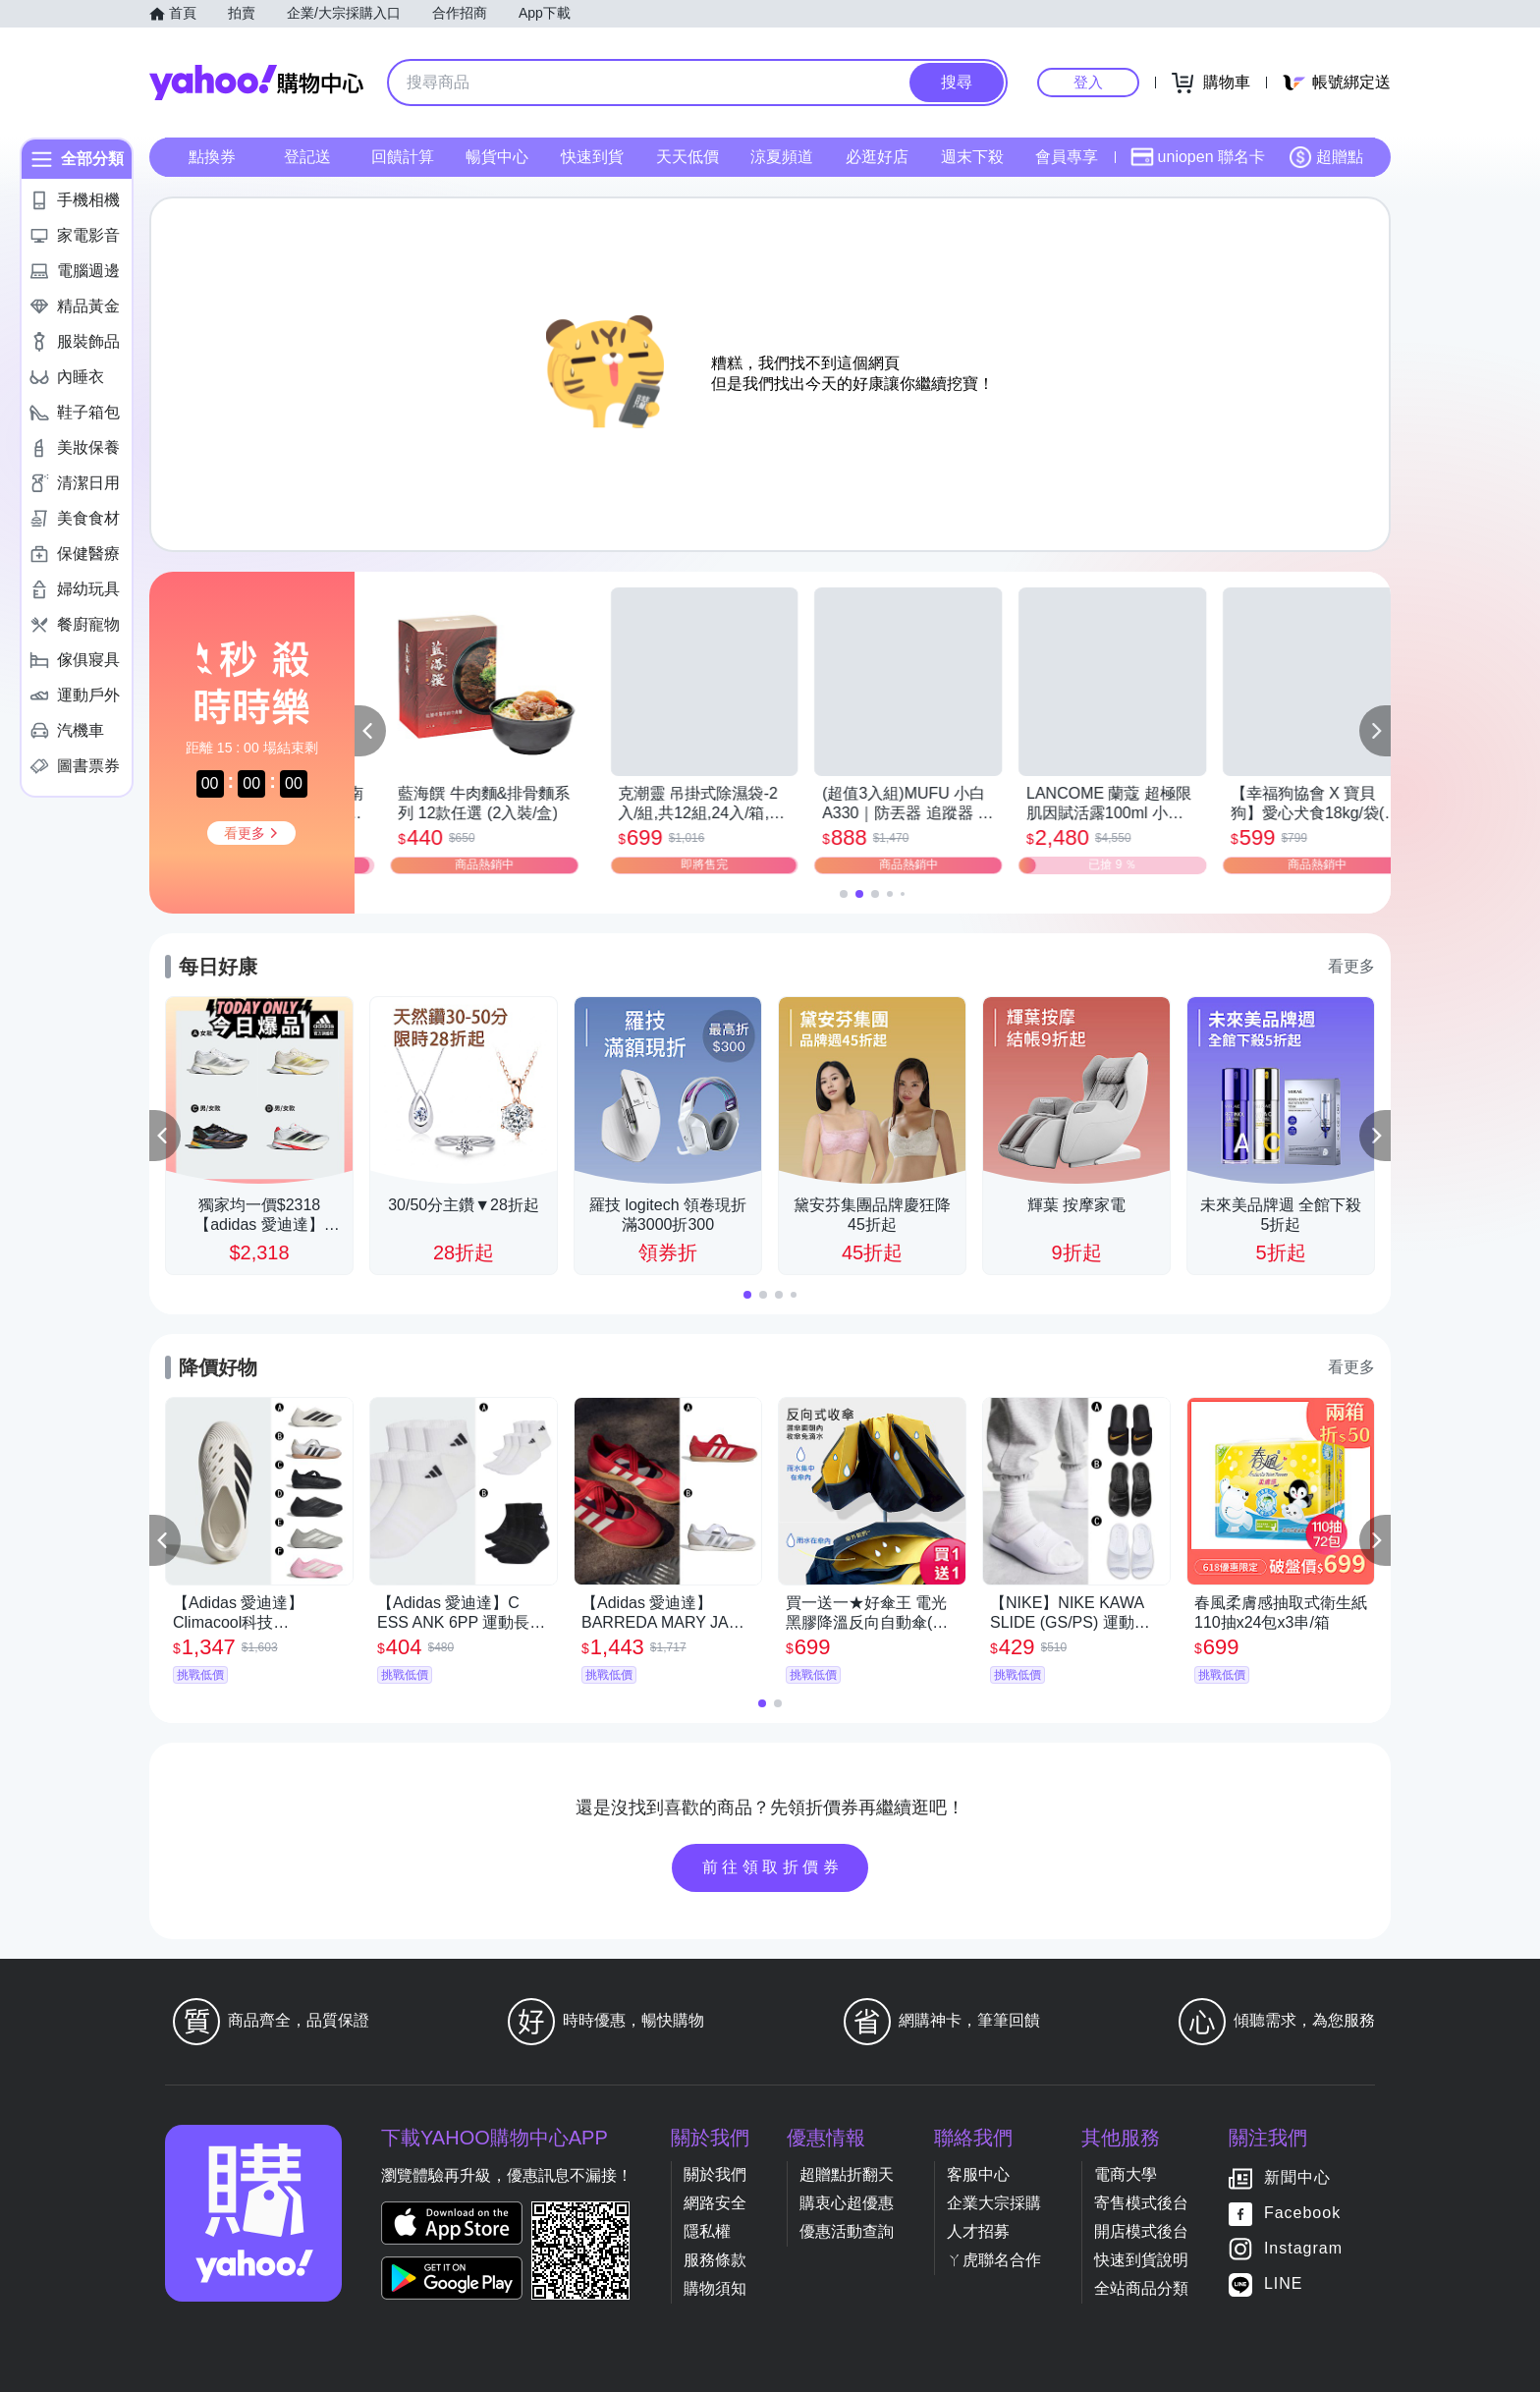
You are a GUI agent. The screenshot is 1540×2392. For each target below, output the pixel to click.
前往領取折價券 (773, 1867)
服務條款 (715, 2260)
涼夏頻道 (781, 156)
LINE (1283, 2283)
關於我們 (715, 2174)
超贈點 (1326, 157)
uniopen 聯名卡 (1197, 157)
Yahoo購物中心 (256, 82)
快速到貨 (592, 156)
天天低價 (687, 156)
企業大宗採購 (994, 2203)
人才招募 (978, 2231)
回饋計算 (402, 156)
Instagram (1303, 2248)
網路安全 (715, 2203)
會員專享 (1066, 156)
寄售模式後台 (1141, 2203)
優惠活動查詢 (846, 2231)
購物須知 (715, 2288)
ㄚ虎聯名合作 (994, 2260)
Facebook (1302, 2212)
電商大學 (1125, 2174)
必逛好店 (877, 156)
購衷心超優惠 (846, 2203)
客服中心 (978, 2174)
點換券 (212, 156)
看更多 (1351, 966)
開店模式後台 (1141, 2231)
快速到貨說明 (1141, 2260)
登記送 (307, 156)
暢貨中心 (497, 156)
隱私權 (707, 2231)
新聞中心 (1297, 2177)
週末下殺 (972, 156)
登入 (1088, 82)
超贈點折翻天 (846, 2174)
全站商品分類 (1141, 2288)
